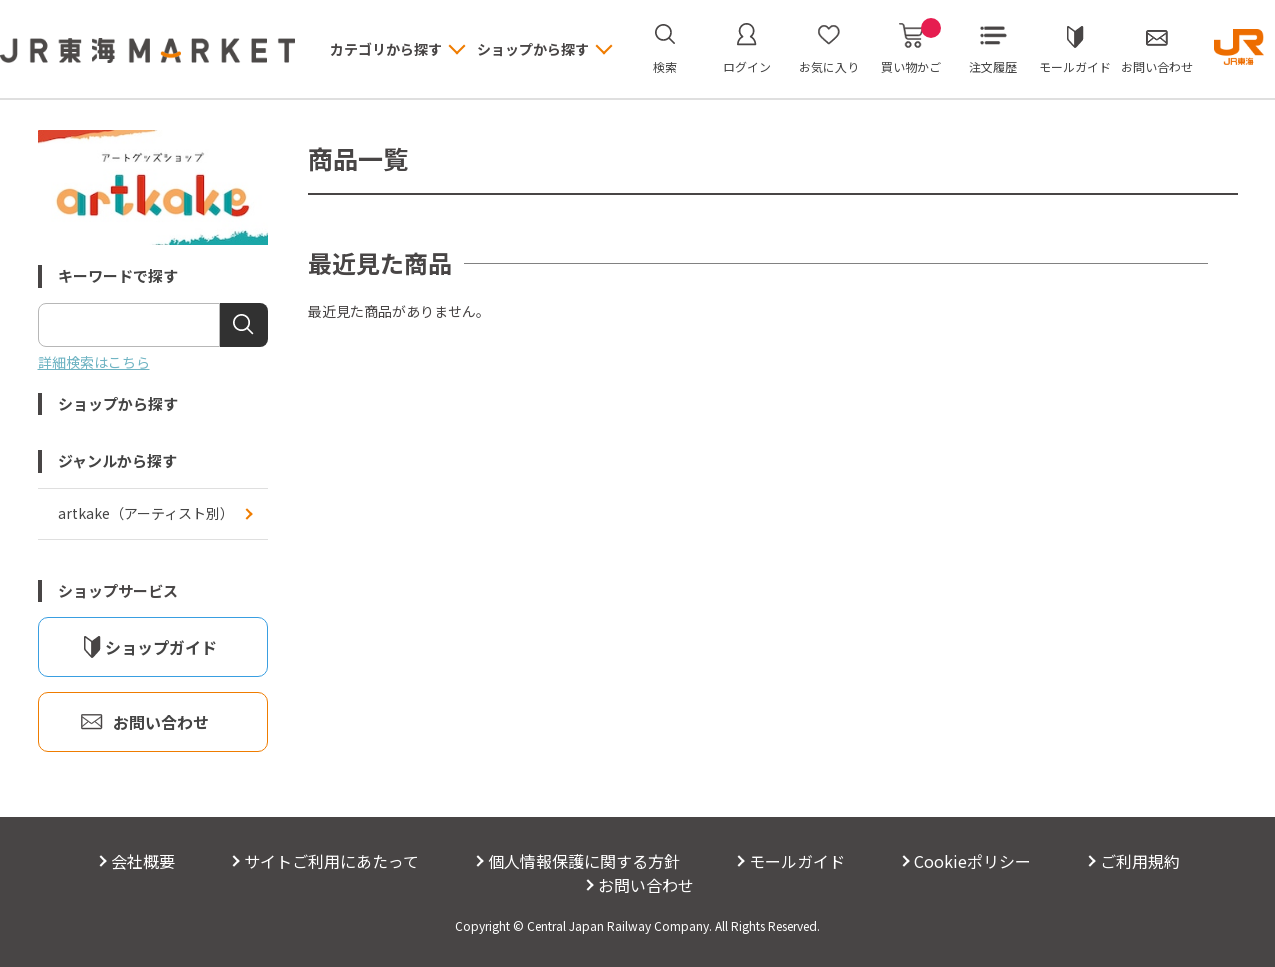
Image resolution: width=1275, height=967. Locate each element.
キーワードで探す (118, 275)
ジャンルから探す (117, 460)
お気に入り (829, 66)
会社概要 (143, 861)
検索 (665, 66)
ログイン (747, 66)
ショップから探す (118, 403)
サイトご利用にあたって (331, 861)
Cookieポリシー (972, 861)
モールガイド (1075, 66)
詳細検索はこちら (94, 362)
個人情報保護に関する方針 (584, 861)
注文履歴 (993, 66)
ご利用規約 (1140, 861)
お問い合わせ (1157, 66)
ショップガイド (161, 647)
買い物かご (911, 49)
